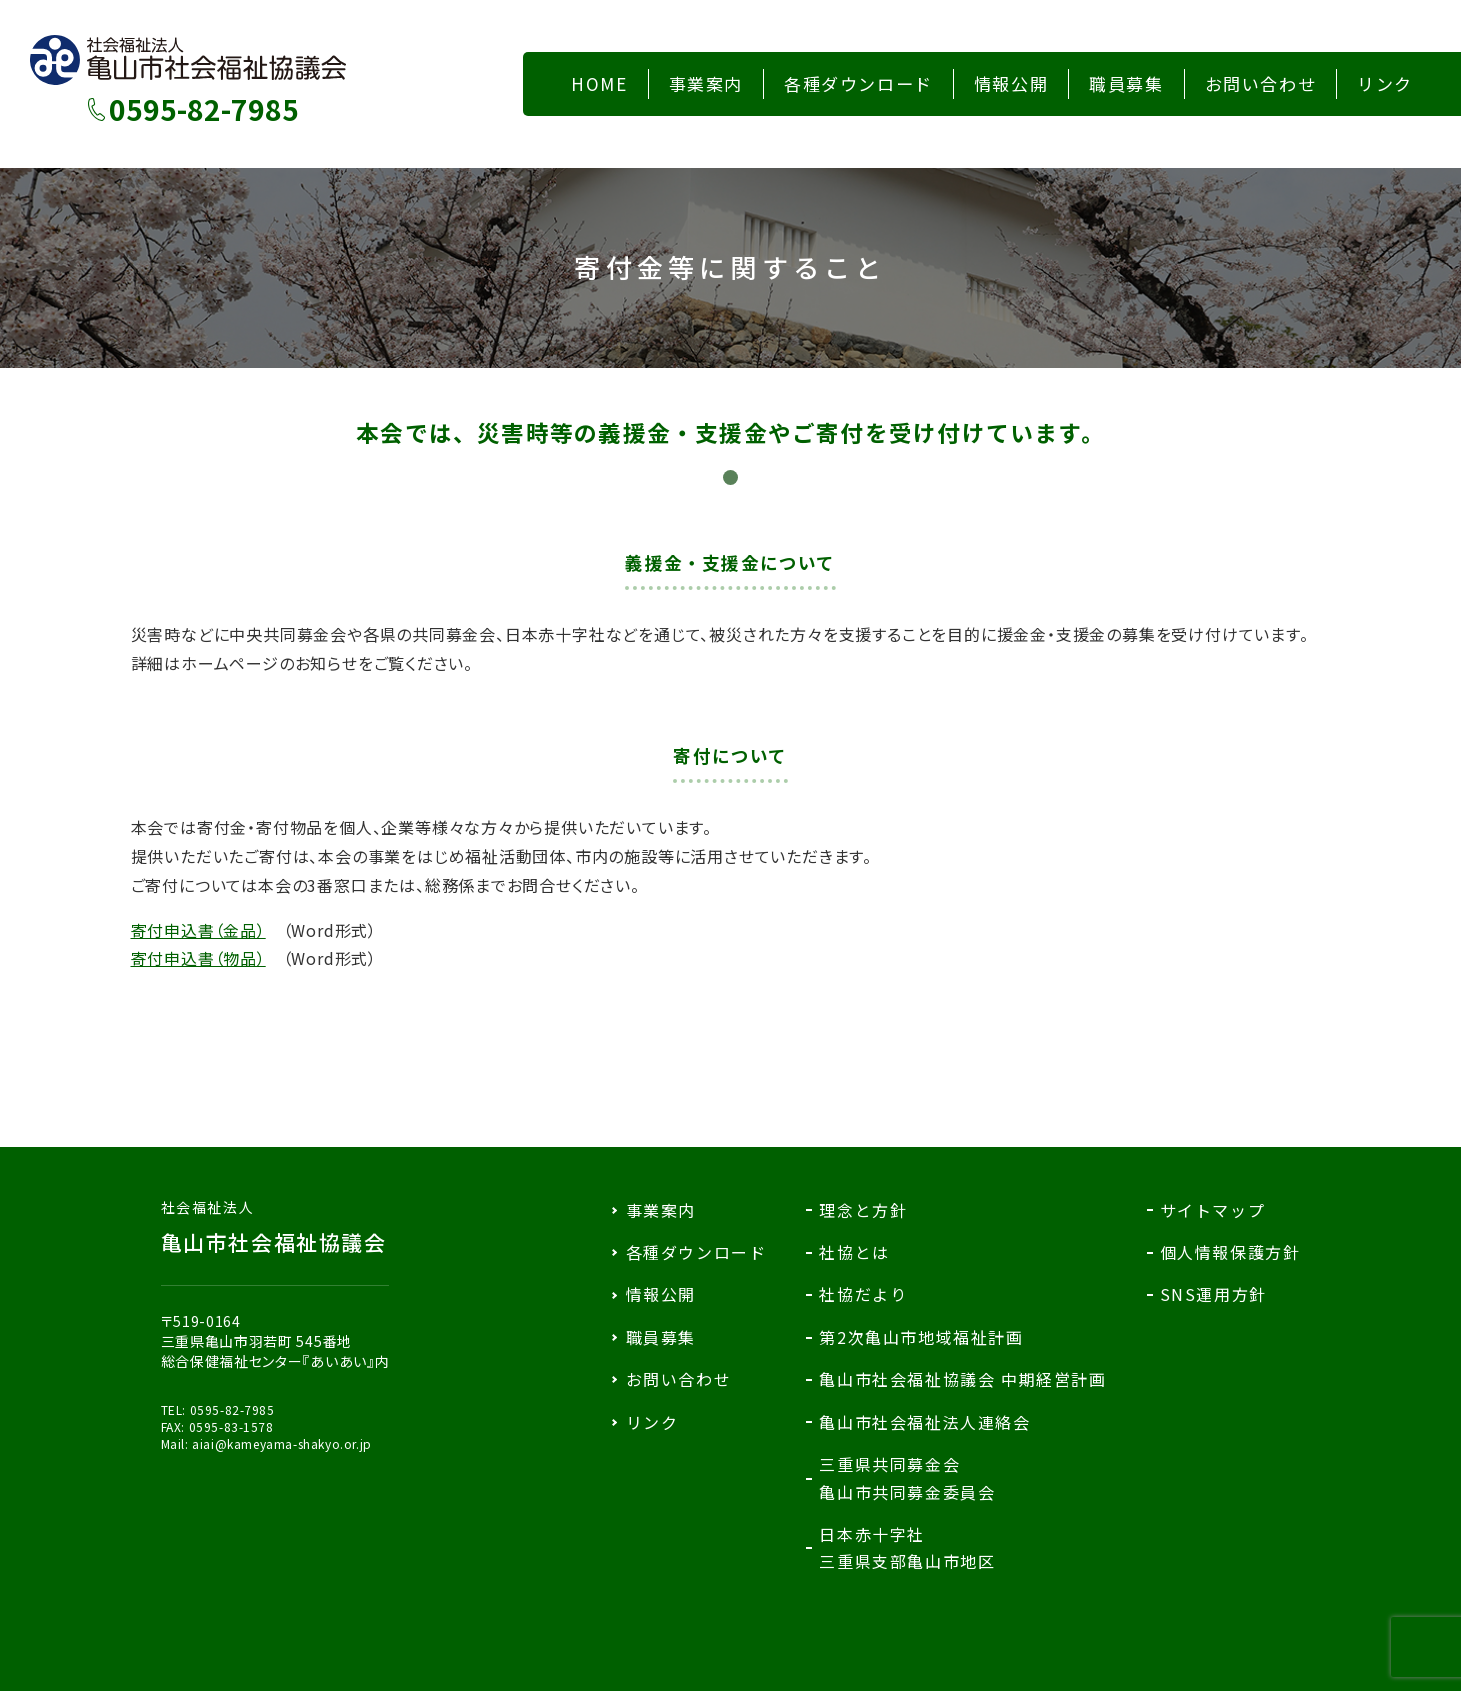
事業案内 (661, 1210)
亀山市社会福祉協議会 (275, 1227)
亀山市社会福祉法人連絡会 (924, 1422)
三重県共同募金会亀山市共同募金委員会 (907, 1477)
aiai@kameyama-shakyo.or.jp (282, 1443)
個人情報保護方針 (1230, 1252)
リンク (652, 1422)
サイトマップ (1213, 1210)
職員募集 (661, 1337)
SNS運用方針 (1213, 1294)
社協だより (863, 1294)
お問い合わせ (679, 1379)
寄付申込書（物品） (198, 958)
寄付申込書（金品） (198, 930)
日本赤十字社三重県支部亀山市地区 (907, 1547)
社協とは (854, 1252)
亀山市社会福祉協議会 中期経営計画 (962, 1379)
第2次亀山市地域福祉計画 (921, 1337)
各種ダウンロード (696, 1252)
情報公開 (661, 1294)
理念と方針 (863, 1210)
